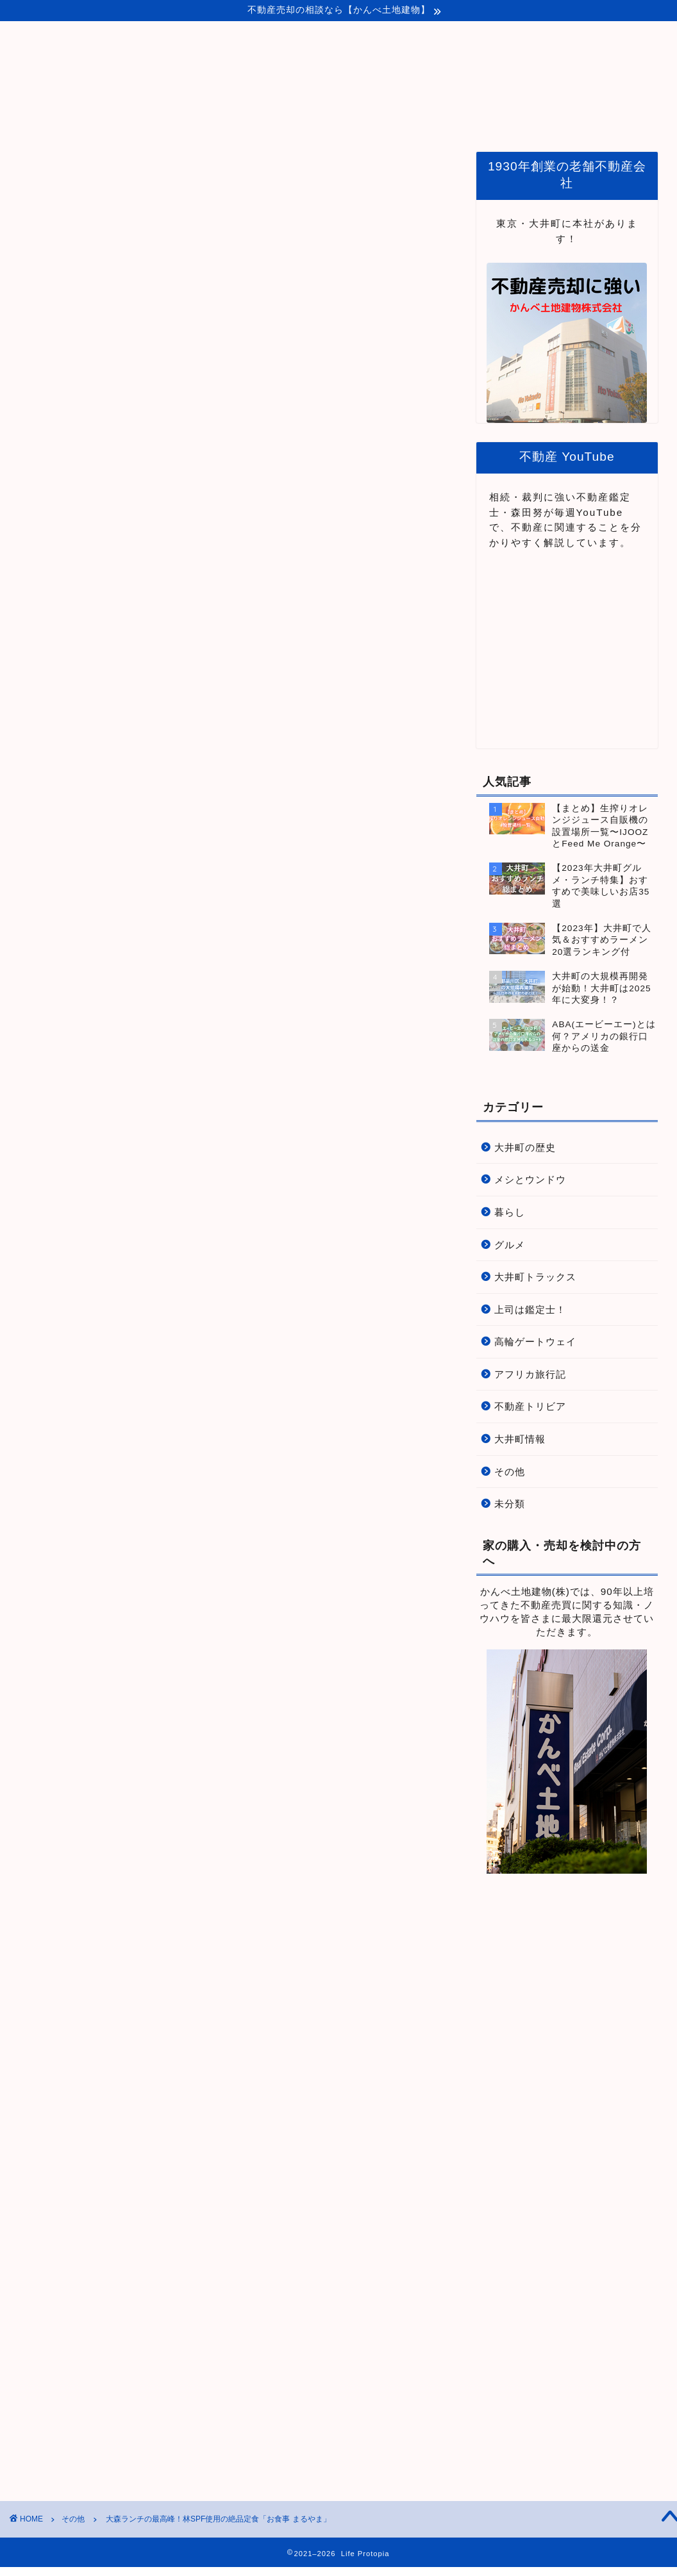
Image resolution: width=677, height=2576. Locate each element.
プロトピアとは (316, 119)
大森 (38, 1961)
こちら (121, 354)
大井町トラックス (535, 1276)
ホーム (239, 119)
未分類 (509, 1503)
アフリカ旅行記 (530, 1374)
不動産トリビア (530, 1406)
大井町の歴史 (525, 1147)
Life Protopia (339, 62)
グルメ (509, 1244)
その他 (36, 171)
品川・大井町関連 (415, 119)
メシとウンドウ (530, 1179)
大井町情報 (520, 1438)
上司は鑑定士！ (530, 1309)
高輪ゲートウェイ (535, 1341)
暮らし (509, 1212)
